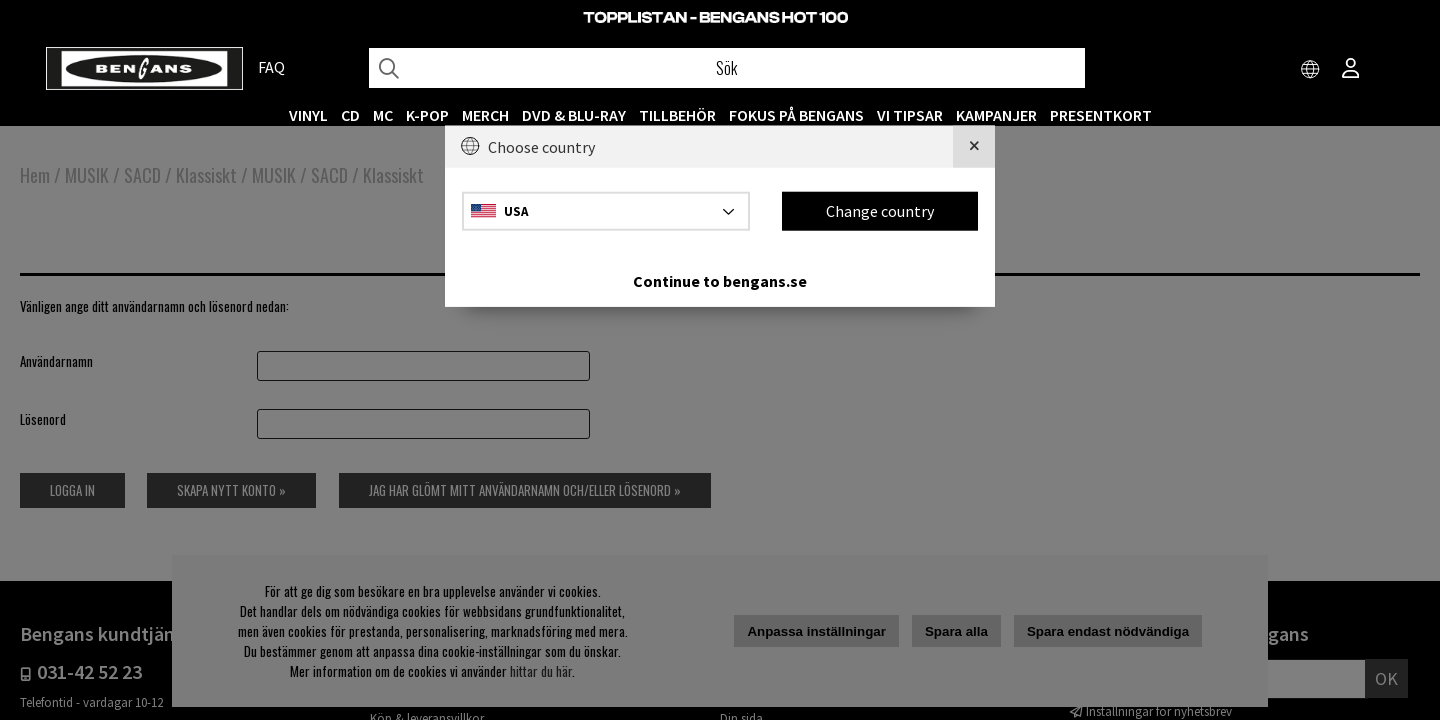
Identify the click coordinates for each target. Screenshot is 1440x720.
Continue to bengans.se (720, 280)
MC (383, 115)
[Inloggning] (1351, 70)
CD (350, 115)
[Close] (974, 147)
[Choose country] (1311, 70)
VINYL (308, 115)
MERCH (485, 115)
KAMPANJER (996, 115)
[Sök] (727, 68)
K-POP (427, 115)
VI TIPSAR (910, 115)
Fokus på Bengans (796, 115)
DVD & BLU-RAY (574, 115)
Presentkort (1101, 115)
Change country (880, 211)
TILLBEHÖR (677, 115)
